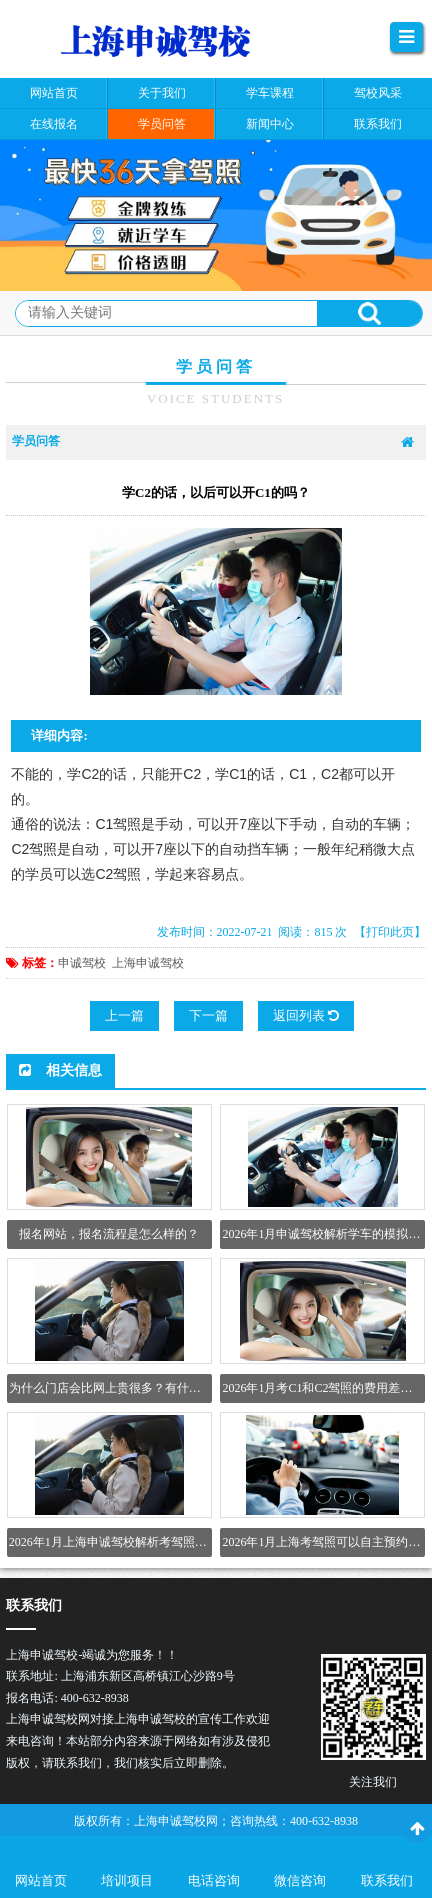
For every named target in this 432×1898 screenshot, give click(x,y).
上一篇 (124, 1015)
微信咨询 (300, 1880)
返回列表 (306, 1015)
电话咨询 (214, 1880)
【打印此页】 (390, 932)
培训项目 (127, 1880)
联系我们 (387, 1880)
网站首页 (41, 1880)
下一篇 (208, 1015)
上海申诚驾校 (148, 963)
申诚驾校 (82, 963)
